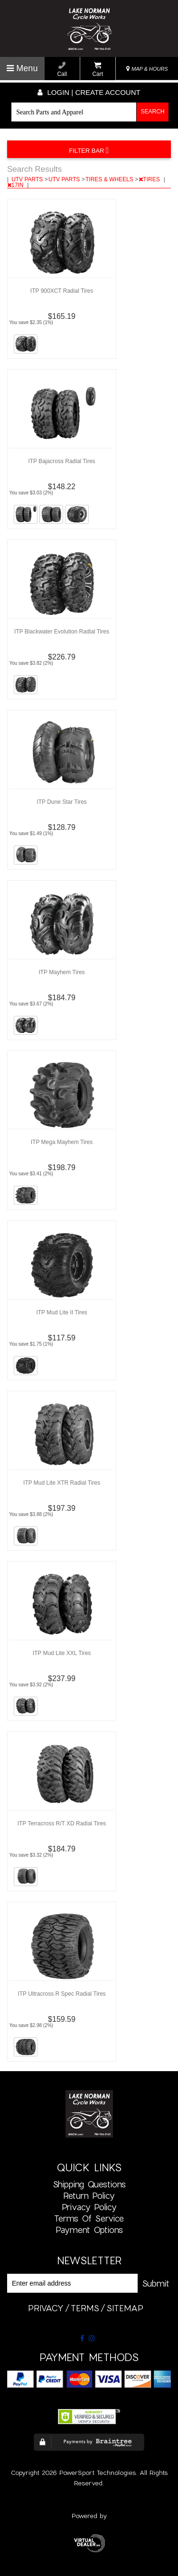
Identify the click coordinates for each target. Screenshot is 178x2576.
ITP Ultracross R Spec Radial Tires (61, 1993)
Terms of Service (89, 2218)
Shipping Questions (89, 2184)
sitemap (124, 2308)
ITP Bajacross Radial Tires (61, 461)
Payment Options (89, 2229)
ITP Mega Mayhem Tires (62, 1142)
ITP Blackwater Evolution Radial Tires (61, 631)
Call (62, 69)
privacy (46, 2308)
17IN (16, 185)
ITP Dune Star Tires (61, 802)
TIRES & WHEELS (110, 179)
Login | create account (88, 92)
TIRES (150, 179)
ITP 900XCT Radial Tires (61, 291)
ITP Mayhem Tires (61, 972)
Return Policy (89, 2195)
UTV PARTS (28, 179)
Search (153, 111)
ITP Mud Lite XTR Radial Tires (61, 1482)
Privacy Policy (89, 2207)
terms (85, 2308)
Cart (97, 69)
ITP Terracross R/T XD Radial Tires (62, 1823)
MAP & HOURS (147, 69)
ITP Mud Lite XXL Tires (62, 1653)
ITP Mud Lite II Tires (61, 1312)
